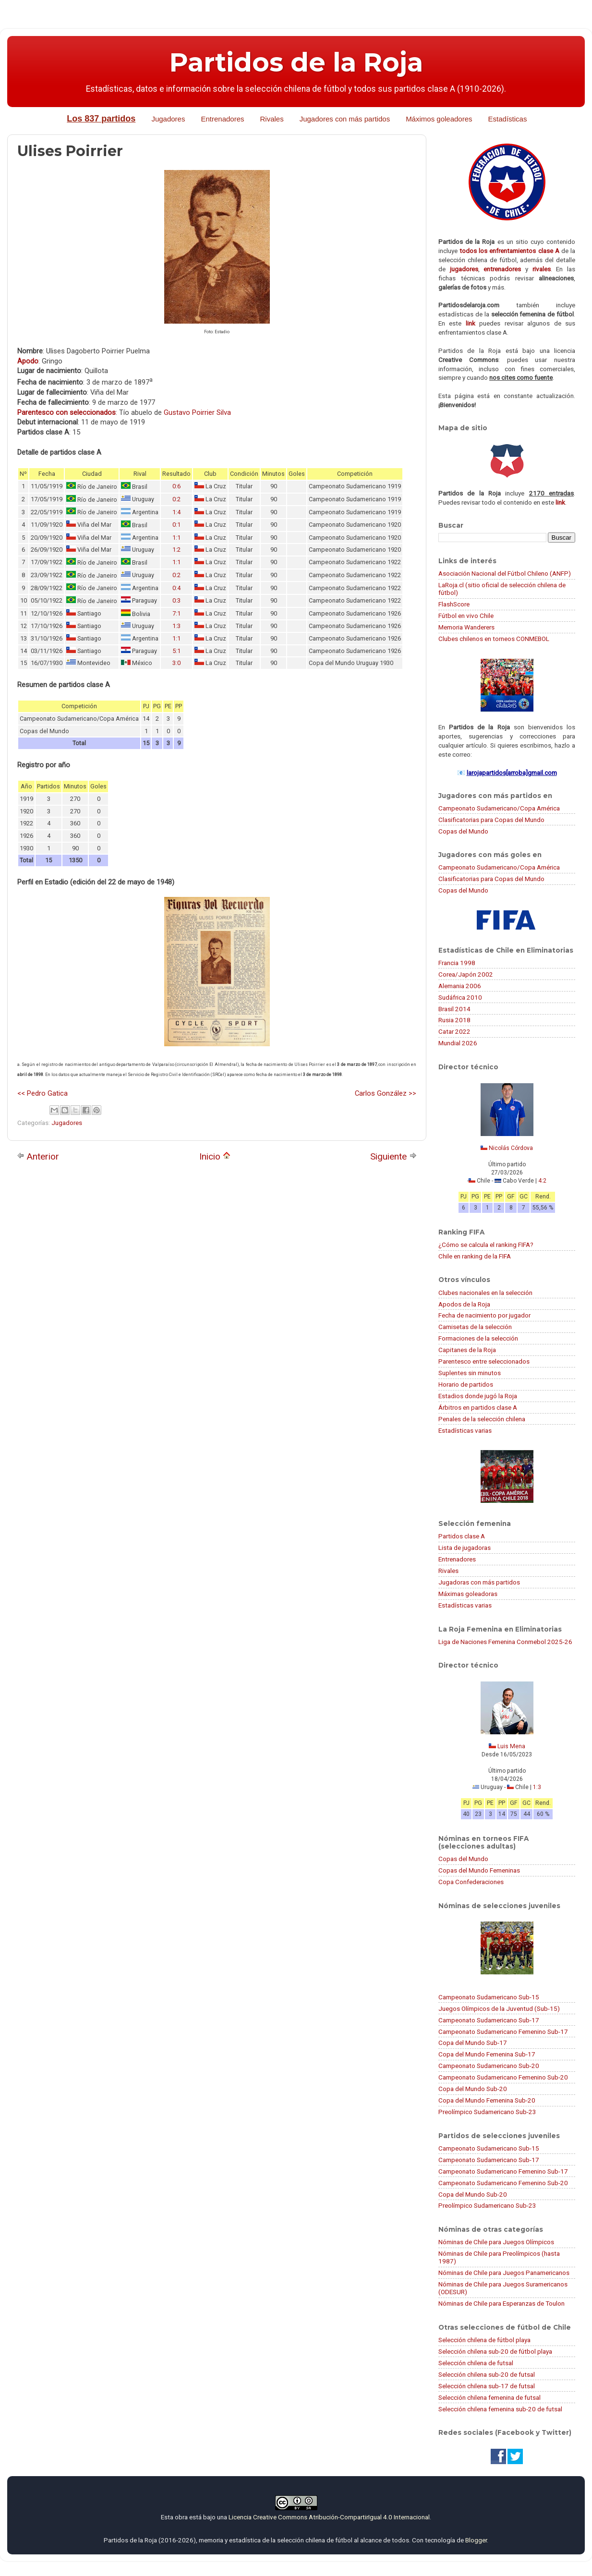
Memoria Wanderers (466, 627)
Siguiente (393, 1156)
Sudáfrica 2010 (460, 997)
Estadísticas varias (465, 1430)
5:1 (176, 650)
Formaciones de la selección (478, 1338)
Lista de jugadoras (464, 1547)
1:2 (176, 549)
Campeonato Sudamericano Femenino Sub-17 (503, 2031)
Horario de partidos (465, 1384)
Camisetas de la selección (475, 1326)
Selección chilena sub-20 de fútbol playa (495, 2351)
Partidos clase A (461, 1536)
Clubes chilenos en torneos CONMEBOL (493, 638)
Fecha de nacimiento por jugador (484, 1315)
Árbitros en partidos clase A (477, 1407)
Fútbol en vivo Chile (466, 615)
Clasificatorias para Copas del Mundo (491, 819)
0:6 (176, 486)
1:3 (176, 625)
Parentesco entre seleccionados (484, 1361)
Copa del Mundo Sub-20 (472, 2088)
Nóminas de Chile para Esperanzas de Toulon (501, 2303)
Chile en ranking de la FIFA (474, 1256)
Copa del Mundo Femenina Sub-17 (486, 2054)
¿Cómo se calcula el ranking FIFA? (485, 1244)
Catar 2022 (454, 1031)
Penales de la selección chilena (481, 1419)
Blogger (476, 2540)
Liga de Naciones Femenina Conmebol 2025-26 (505, 1641)
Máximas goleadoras (467, 1593)
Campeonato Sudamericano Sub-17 (488, 2020)
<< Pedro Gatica (42, 1093)
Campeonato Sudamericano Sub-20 (488, 2065)
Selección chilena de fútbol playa (484, 2340)
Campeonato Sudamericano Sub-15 (488, 1997)
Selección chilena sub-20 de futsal (486, 2374)
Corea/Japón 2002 (465, 974)
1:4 (176, 512)
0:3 (176, 600)
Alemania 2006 (459, 986)
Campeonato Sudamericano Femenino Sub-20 (503, 2077)
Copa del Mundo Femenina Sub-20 (486, 2100)
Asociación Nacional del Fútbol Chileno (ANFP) (504, 573)
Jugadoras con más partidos (479, 1582)
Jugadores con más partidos (345, 119)
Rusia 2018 (454, 1020)
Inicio (214, 1156)
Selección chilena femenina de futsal (489, 2397)
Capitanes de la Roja (467, 1350)
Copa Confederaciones (471, 1882)
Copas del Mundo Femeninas (479, 1870)
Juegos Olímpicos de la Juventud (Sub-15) (499, 2008)
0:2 (176, 499)
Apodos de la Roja (464, 1304)
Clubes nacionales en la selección (485, 1292)
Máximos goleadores (439, 119)
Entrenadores (222, 119)
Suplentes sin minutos (469, 1373)
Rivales (272, 119)
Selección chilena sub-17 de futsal (486, 2386)
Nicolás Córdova (511, 1148)
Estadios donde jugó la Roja (477, 1396)
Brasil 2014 (454, 1009)
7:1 (176, 613)
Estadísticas (507, 119)
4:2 (542, 1180)
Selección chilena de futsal (475, 2363)
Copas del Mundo (463, 831)
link (470, 323)
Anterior (38, 1156)
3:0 (176, 662)
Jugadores (168, 119)
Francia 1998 (456, 963)
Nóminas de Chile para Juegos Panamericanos (503, 2272)
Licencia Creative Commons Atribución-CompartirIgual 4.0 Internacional (329, 2517)
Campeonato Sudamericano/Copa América (499, 808)
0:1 (176, 524)
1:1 (176, 537)
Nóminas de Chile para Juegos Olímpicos (496, 2242)
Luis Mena (511, 1746)
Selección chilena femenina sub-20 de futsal (500, 2409)
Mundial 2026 (457, 1043)
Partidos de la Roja (296, 62)
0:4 (176, 588)
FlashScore (454, 604)
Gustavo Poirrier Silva (197, 412)
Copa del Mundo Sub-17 (472, 2042)
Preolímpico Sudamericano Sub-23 (487, 2112)
